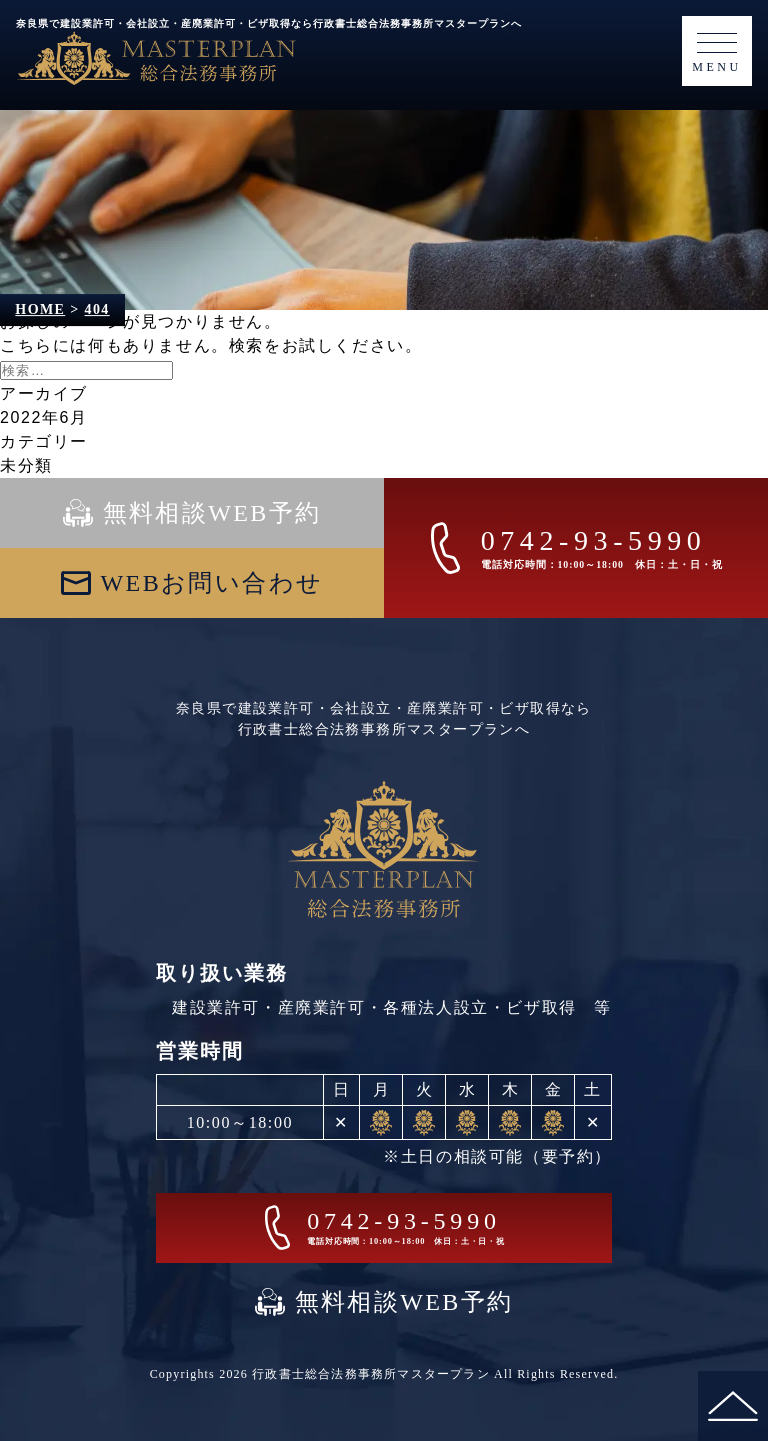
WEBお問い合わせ (212, 583)
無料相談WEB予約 (212, 513)
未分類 (26, 465)
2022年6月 (44, 417)
